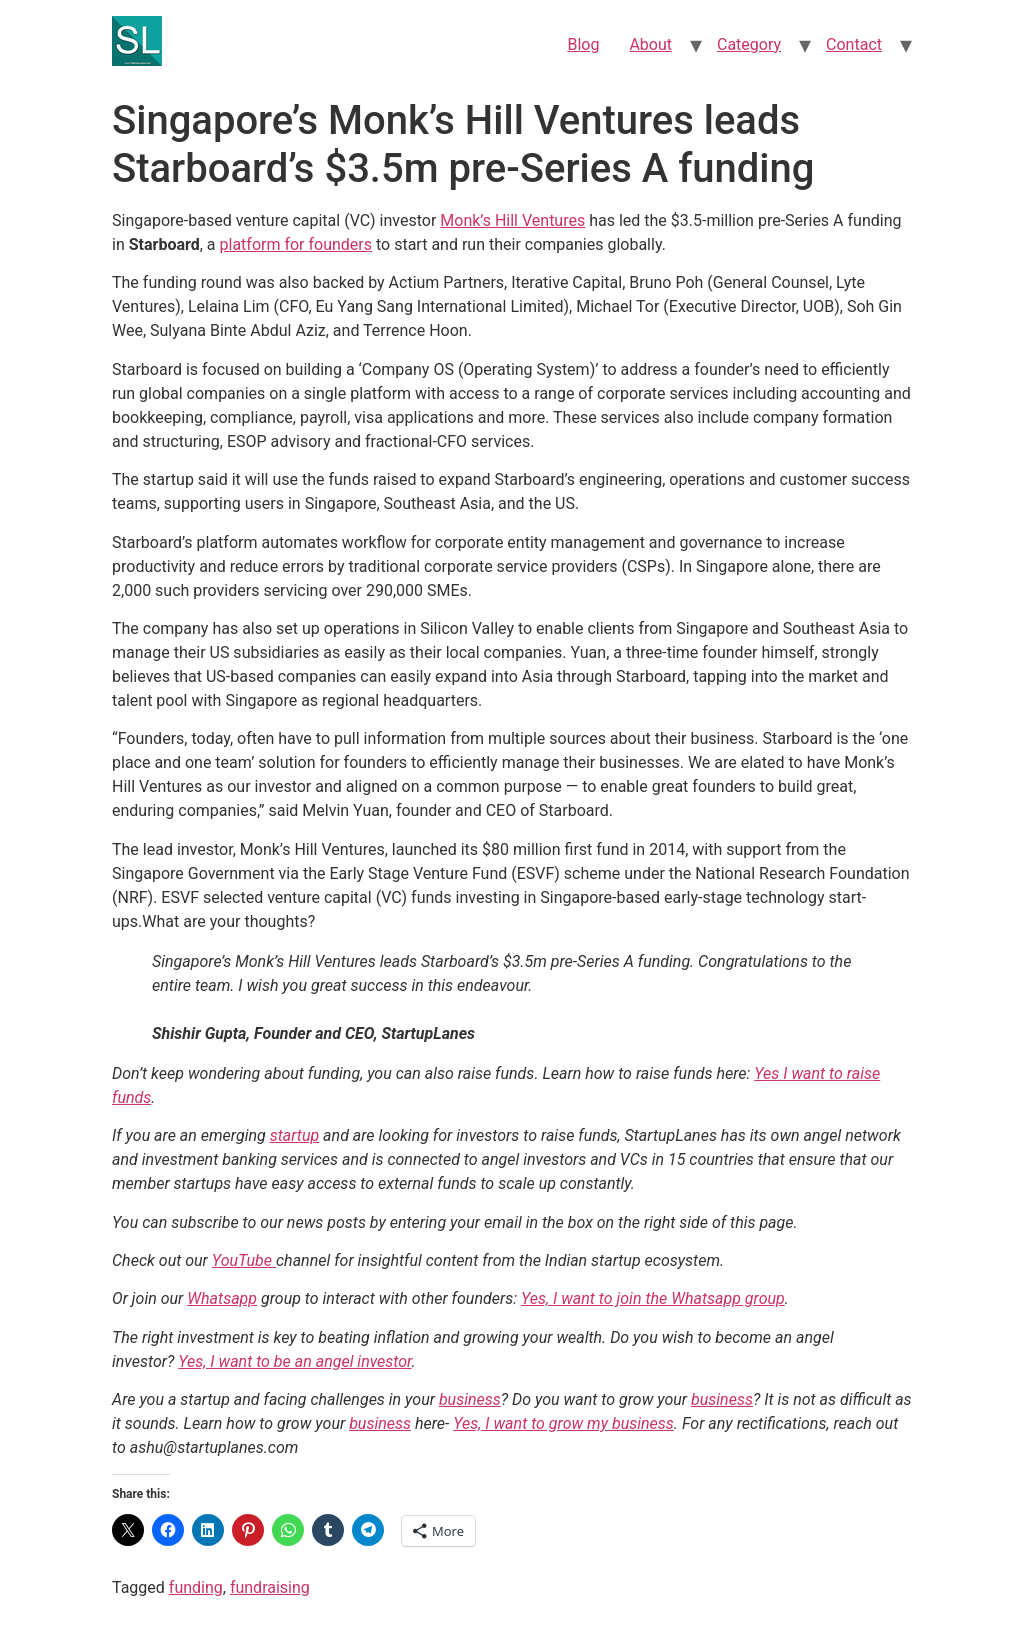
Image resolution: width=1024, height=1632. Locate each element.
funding (196, 1587)
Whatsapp (222, 1298)
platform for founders (296, 244)
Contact (854, 44)
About (650, 44)
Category (749, 44)
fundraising (270, 1587)
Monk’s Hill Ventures (512, 220)
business (470, 1399)
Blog (583, 44)
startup (295, 1135)
